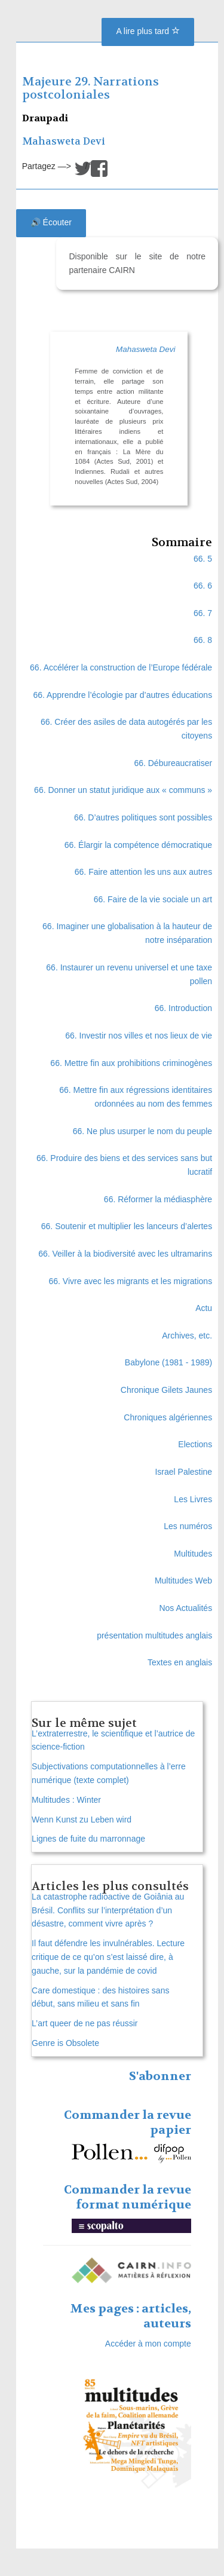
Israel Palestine (183, 1472)
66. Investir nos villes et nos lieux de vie (138, 1035)
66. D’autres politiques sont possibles (143, 817)
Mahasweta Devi (63, 141)
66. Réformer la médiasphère (158, 1199)
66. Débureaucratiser (173, 763)
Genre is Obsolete (65, 2043)
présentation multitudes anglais (154, 1635)
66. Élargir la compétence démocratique (138, 845)
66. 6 (203, 585)
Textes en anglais (180, 1662)
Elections (195, 1444)
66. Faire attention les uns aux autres (143, 872)
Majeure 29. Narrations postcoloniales (90, 88)
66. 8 (203, 640)
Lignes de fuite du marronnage (88, 1838)
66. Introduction (184, 1008)
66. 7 (203, 613)
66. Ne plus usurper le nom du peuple (142, 1131)
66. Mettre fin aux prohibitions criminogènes (131, 1063)
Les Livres (193, 1499)
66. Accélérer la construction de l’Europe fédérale (121, 667)
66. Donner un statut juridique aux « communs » (123, 790)
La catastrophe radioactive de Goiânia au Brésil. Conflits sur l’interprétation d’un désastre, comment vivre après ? (108, 1910)
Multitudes (193, 1553)
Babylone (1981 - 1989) (168, 1362)
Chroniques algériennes (168, 1417)
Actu (203, 1308)
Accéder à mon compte (148, 2343)
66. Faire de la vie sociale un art (153, 899)
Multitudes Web (183, 1580)
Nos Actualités (185, 1608)
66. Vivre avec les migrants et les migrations (131, 1281)
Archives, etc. (187, 1335)
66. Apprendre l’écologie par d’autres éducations (123, 695)
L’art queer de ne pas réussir (84, 2023)
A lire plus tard (148, 31)
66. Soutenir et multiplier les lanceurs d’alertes (126, 1226)
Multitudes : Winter (66, 1800)
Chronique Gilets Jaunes (166, 1390)
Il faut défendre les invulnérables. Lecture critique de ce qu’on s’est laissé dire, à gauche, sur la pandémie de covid (108, 1956)
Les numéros (188, 1526)
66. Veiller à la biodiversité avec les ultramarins (125, 1253)
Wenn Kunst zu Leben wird (81, 1819)
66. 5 (203, 558)
